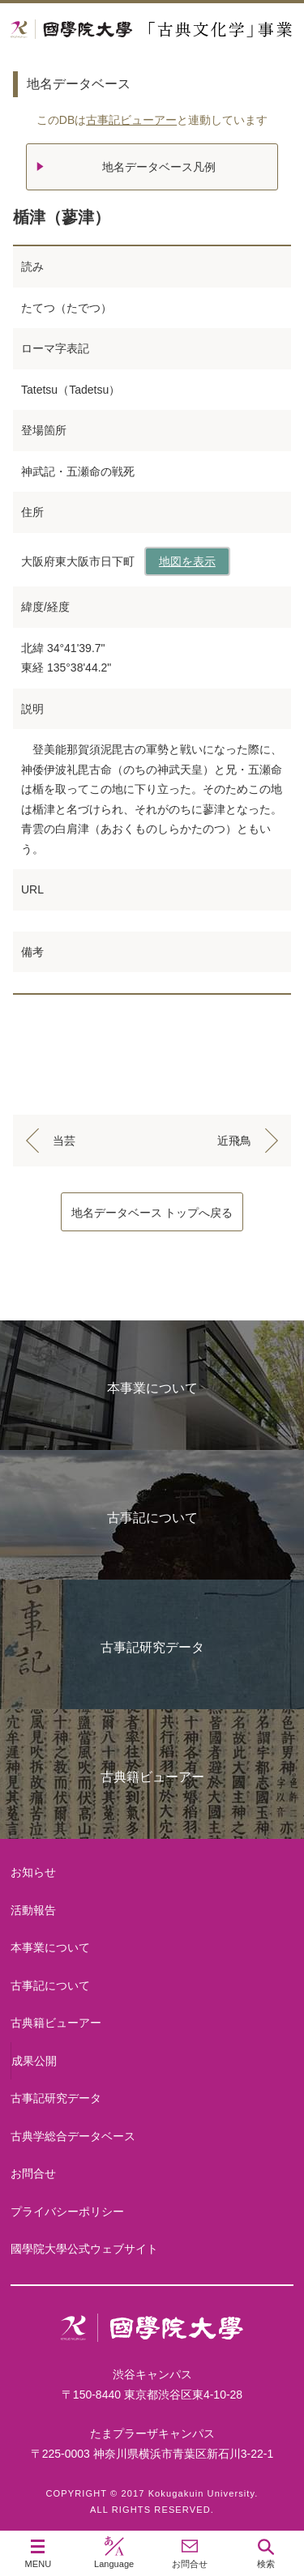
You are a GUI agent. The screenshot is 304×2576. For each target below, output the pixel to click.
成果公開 (34, 2060)
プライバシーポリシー (67, 2211)
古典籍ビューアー (152, 1777)
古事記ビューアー (131, 119)
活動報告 (33, 1910)
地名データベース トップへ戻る (152, 1212)
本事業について (152, 1388)
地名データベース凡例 (159, 166)
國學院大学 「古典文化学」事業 (152, 29)
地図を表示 (187, 561)
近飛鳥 (234, 1140)
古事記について (152, 1518)
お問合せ (33, 2173)
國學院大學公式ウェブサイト (84, 2248)
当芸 (64, 1140)
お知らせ (33, 1872)
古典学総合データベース (73, 2136)
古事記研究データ (152, 1647)
